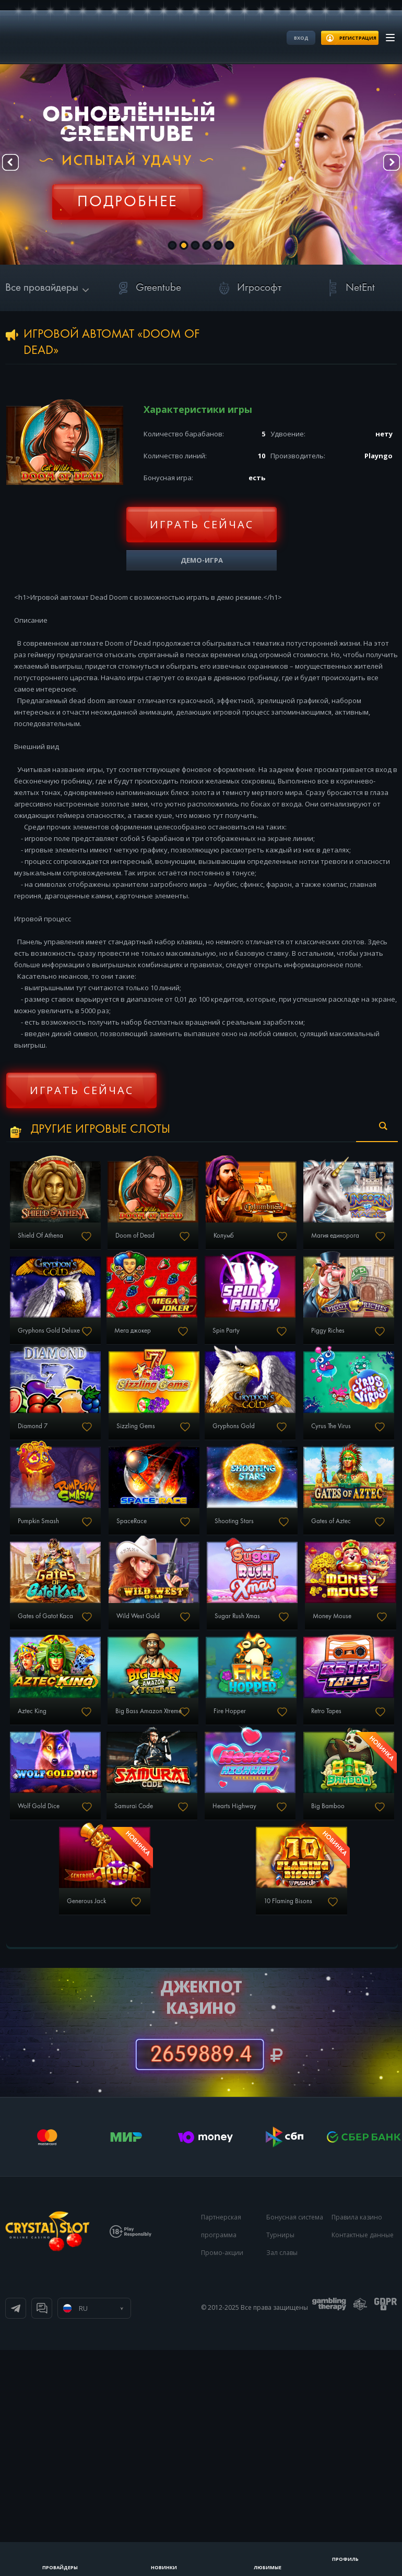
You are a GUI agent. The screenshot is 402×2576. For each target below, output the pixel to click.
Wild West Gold (315, 1733)
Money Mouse (184, 1831)
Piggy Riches (179, 1437)
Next (386, 164)
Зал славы (282, 2478)
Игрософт (247, 288)
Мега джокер (311, 1338)
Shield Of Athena (55, 1239)
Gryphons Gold (182, 1535)
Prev (16, 164)
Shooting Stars (314, 1634)
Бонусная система (294, 2443)
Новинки (164, 2567)
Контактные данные (363, 2460)
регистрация (357, 37)
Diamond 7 (308, 1437)
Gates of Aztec (52, 1733)
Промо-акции (222, 2478)
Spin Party (45, 1437)
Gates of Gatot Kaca (190, 1733)
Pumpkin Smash (54, 1634)
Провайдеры (60, 2567)
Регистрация (127, 196)
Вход (301, 37)
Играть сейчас (202, 524)
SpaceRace (179, 1634)
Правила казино (357, 2443)
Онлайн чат (41, 2534)
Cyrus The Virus (313, 1535)
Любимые (267, 2567)
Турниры (280, 2460)
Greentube (147, 288)
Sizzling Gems (52, 1535)
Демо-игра (202, 560)
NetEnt (349, 288)
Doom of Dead (182, 1239)
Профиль (345, 2559)
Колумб (303, 1239)
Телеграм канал (15, 2534)
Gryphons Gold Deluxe (196, 1338)
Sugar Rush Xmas (56, 1831)
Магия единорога (57, 1338)
